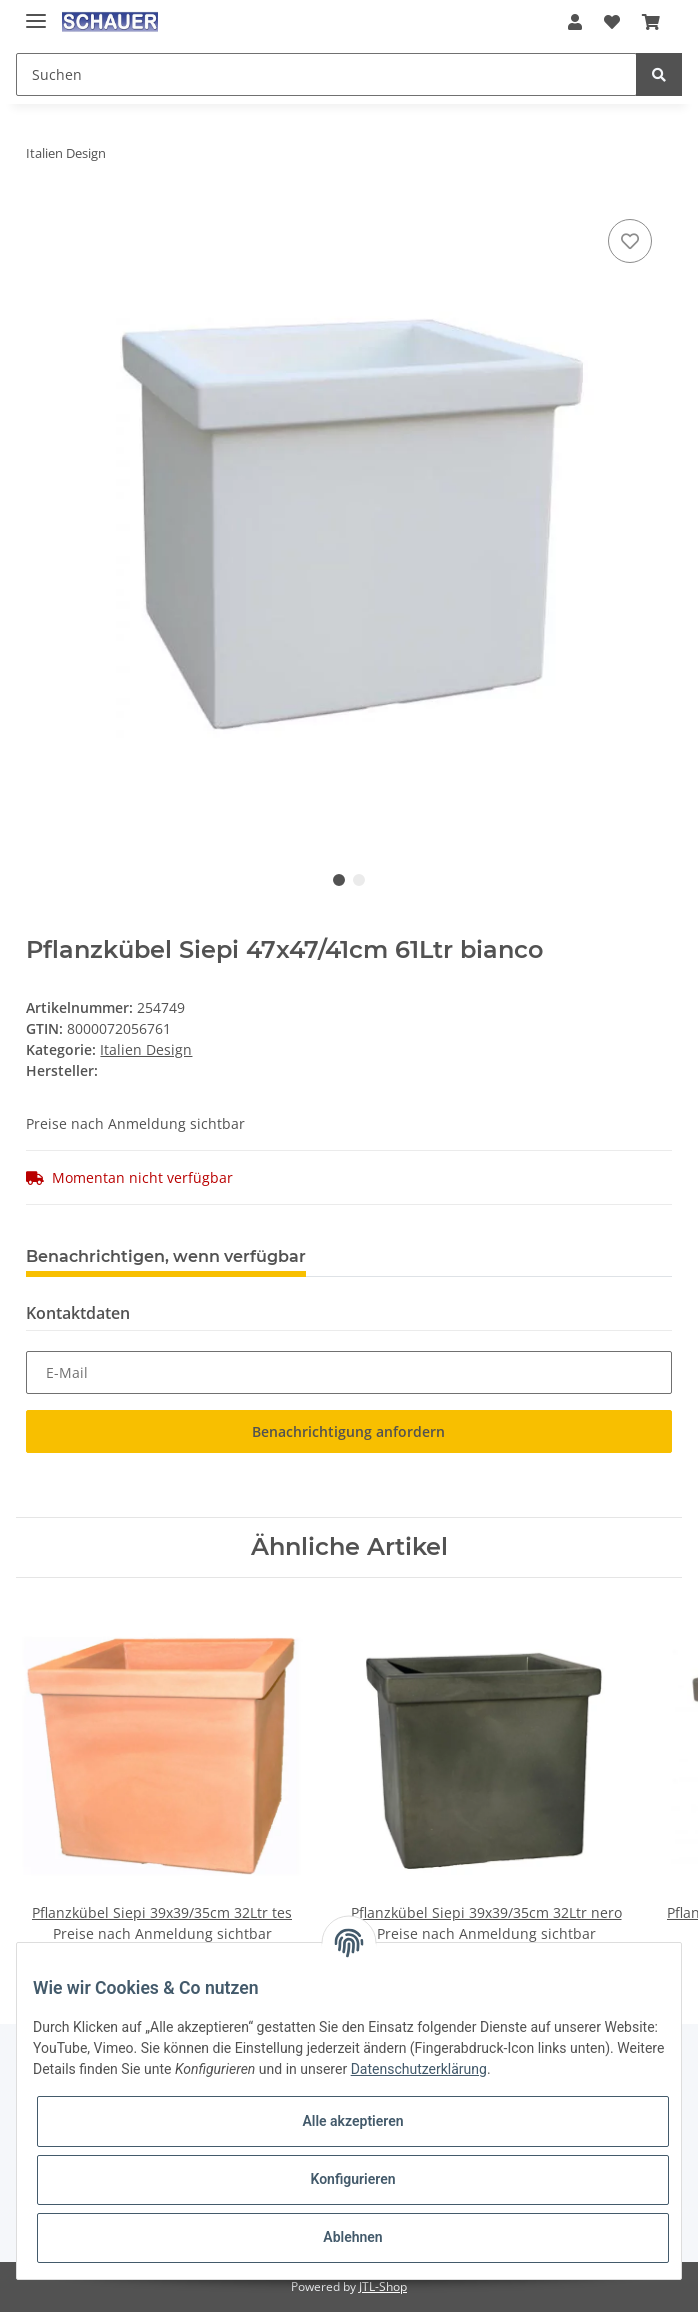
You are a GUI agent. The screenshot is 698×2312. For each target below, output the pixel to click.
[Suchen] (326, 74)
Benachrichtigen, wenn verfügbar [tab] (166, 1256)
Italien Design (146, 1049)
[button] (574, 22)
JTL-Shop (383, 2286)
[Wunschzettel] (612, 22)
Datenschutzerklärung (419, 2069)
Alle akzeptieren (352, 2121)
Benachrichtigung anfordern (348, 1431)
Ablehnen (352, 2237)
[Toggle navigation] (36, 12)
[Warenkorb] (651, 22)
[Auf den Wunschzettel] (630, 241)
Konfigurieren (352, 2179)
